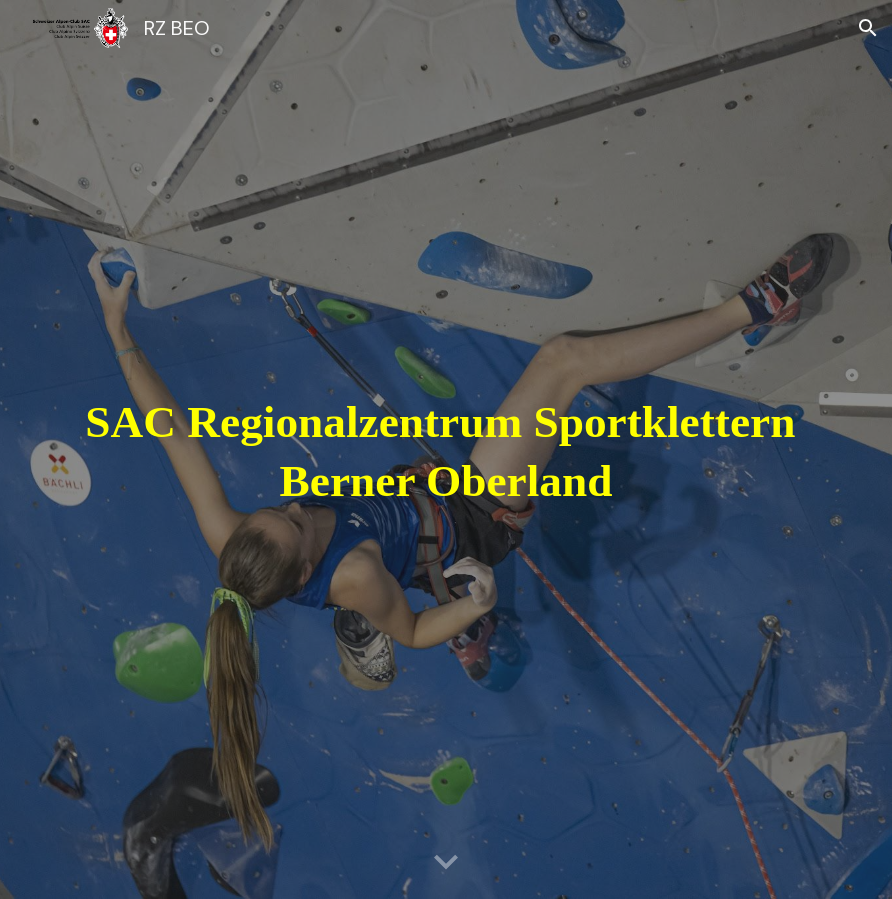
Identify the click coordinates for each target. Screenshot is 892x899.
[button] (868, 28)
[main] (446, 449)
